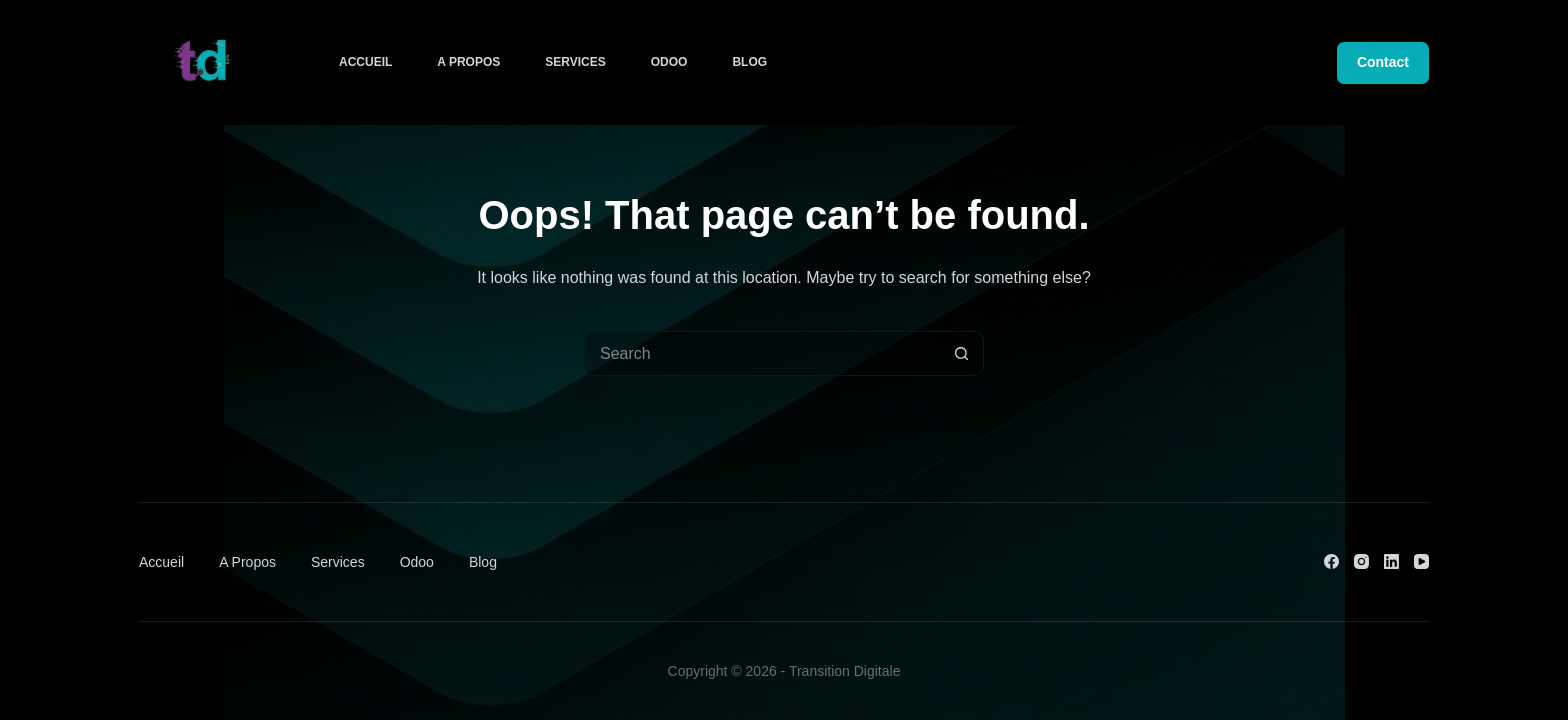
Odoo (669, 62)
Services (575, 62)
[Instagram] (1361, 561)
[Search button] (961, 353)
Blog (749, 62)
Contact (1383, 62)
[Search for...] (761, 353)
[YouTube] (1421, 561)
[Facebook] (1331, 561)
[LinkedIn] (1391, 561)
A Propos (468, 62)
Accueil (365, 62)
